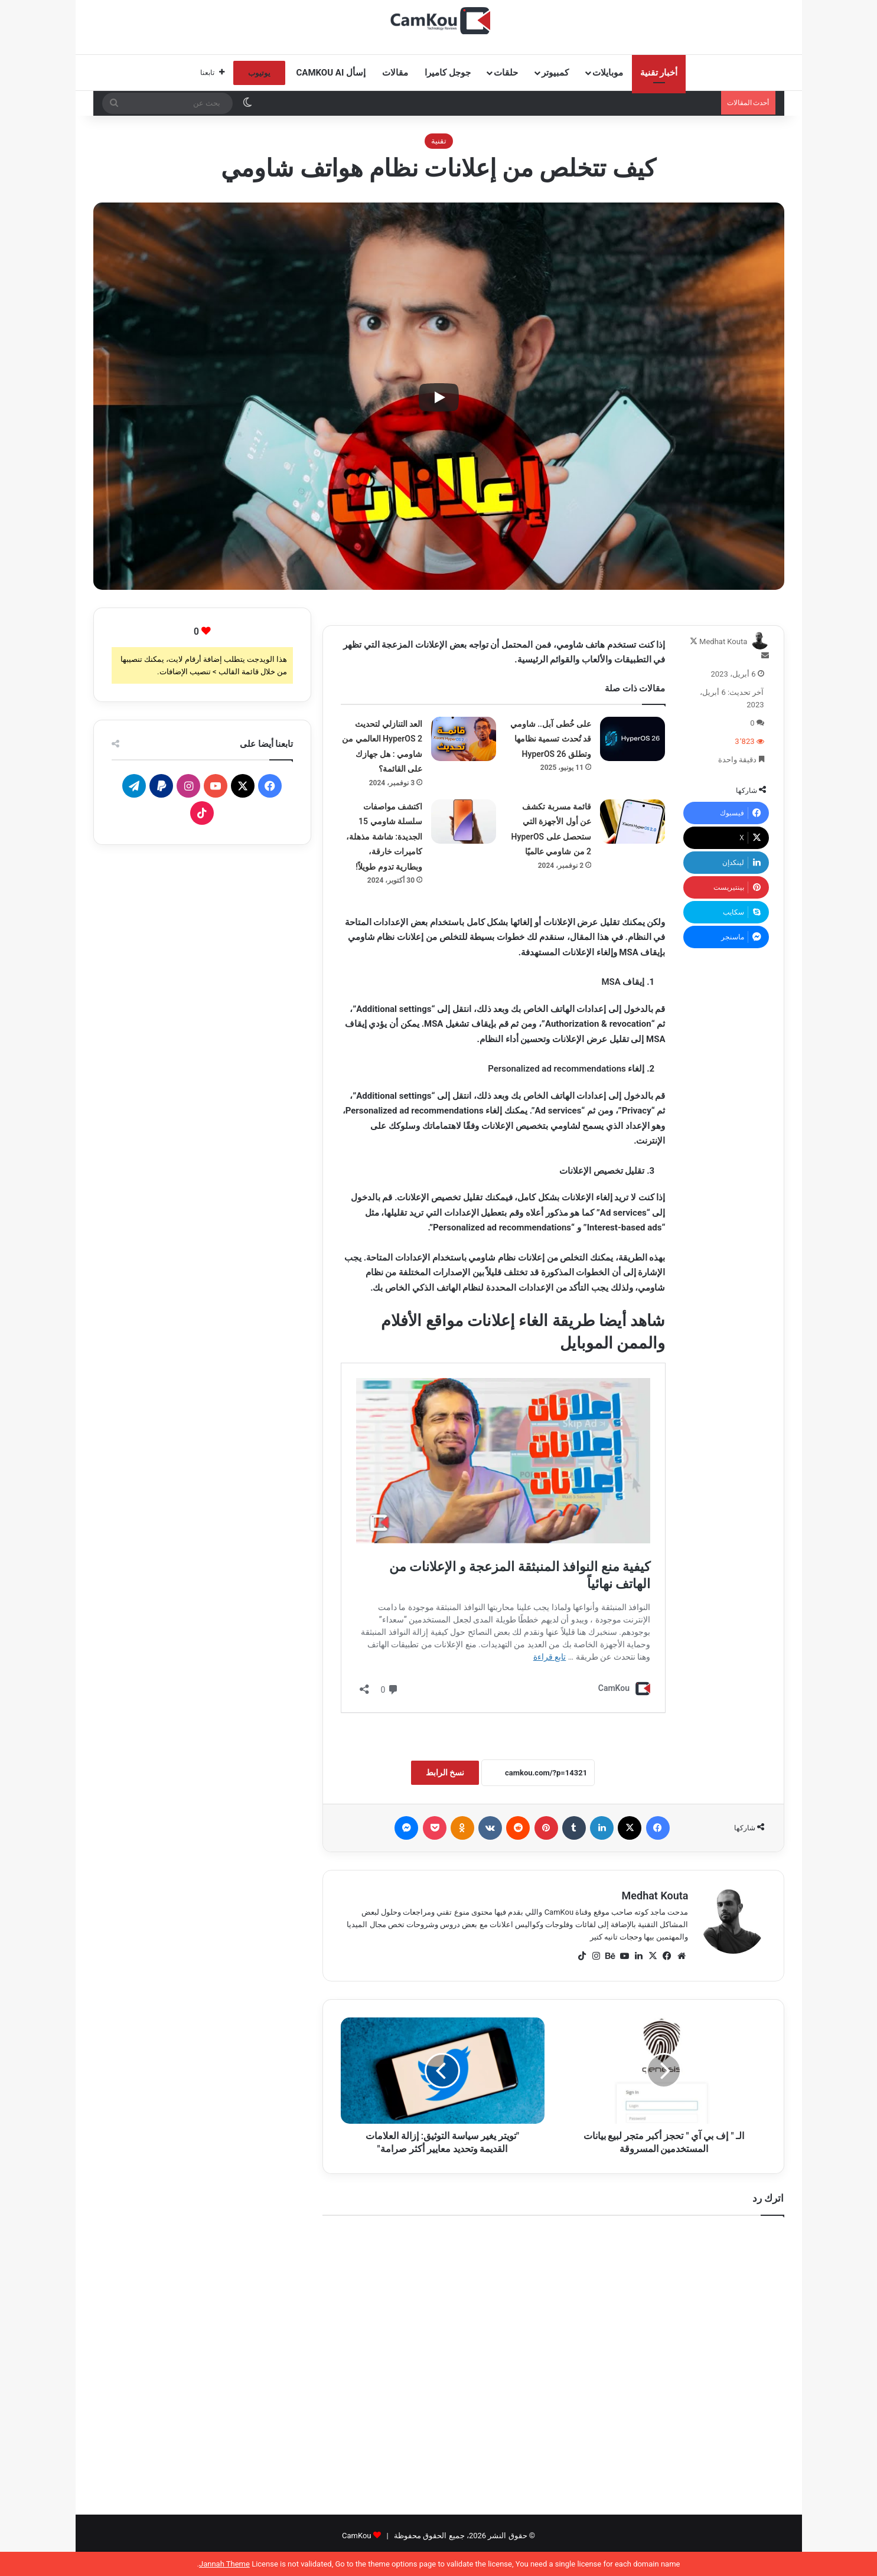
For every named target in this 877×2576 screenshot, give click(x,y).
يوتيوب (259, 72)
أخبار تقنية (659, 72)
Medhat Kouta (723, 641)
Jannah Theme (224, 2563)
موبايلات (607, 72)
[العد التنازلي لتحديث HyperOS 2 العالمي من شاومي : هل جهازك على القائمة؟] (463, 739)
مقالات (395, 72)
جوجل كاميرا (448, 72)
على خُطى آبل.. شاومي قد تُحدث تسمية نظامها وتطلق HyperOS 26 (550, 739)
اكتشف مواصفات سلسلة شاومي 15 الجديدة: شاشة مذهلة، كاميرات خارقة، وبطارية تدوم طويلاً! (384, 836)
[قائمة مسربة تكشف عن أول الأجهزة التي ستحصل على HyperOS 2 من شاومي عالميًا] (632, 821)
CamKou (356, 2535)
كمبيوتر (555, 72)
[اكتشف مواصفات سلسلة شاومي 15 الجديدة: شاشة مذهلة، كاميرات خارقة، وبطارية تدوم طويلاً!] (463, 821)
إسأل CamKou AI (331, 72)
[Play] (439, 397)
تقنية (438, 140)
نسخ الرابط (445, 1772)
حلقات (506, 72)
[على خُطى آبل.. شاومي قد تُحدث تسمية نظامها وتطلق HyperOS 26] (632, 739)
